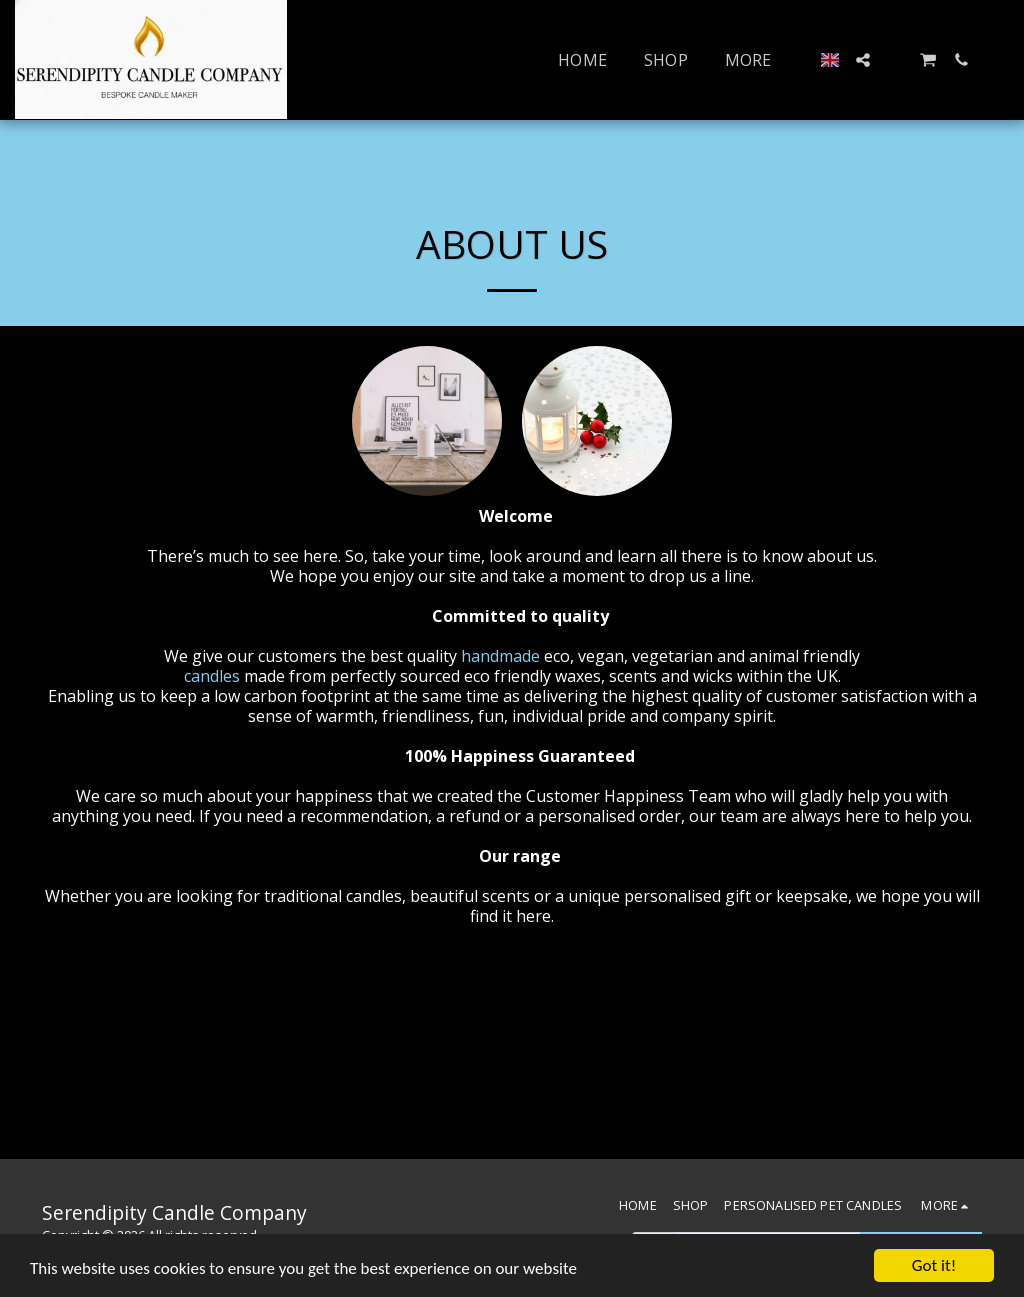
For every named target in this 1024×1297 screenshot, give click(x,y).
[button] (863, 60)
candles (214, 676)
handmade (502, 656)
